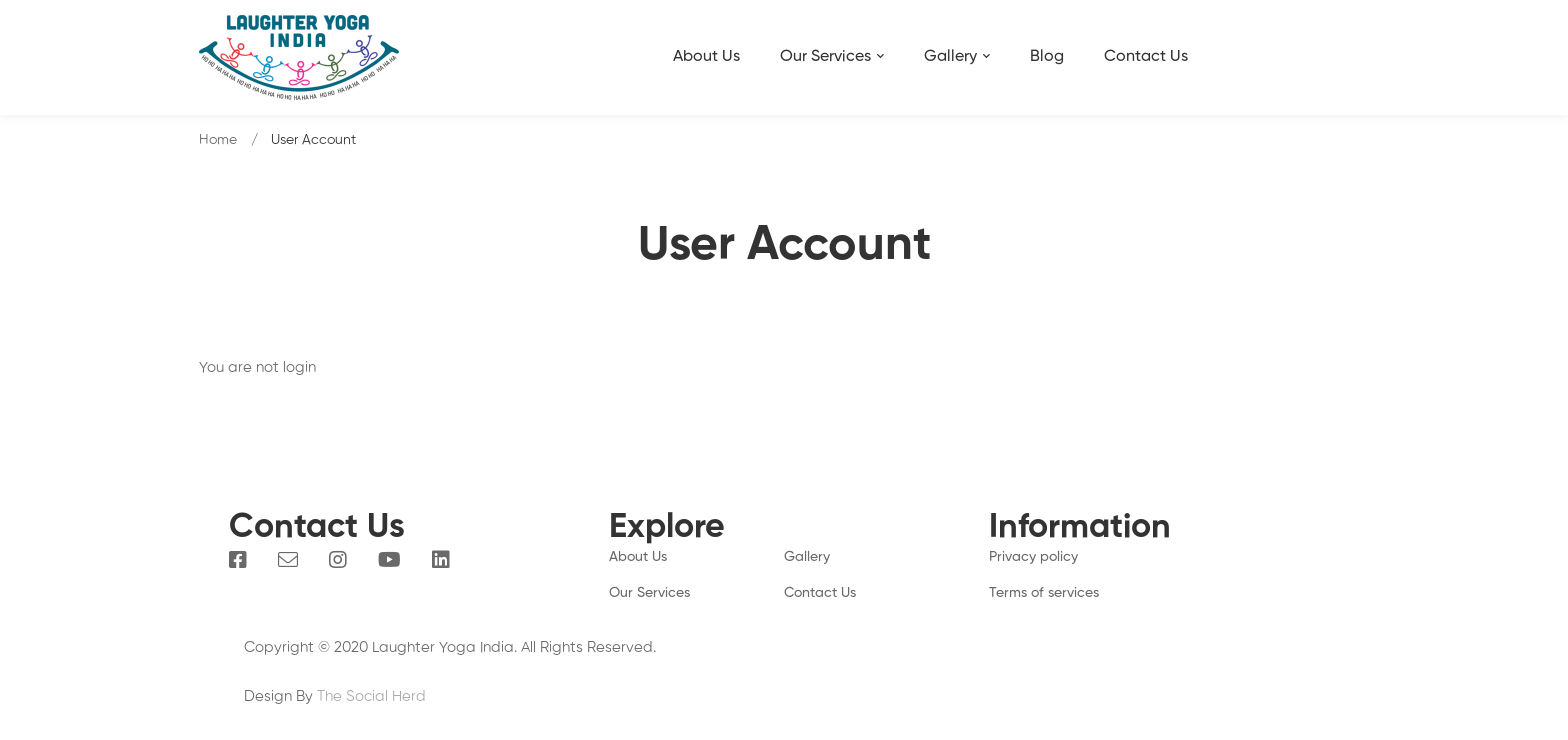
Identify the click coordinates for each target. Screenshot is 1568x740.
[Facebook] (238, 560)
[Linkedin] (441, 560)
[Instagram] (338, 560)
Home (218, 140)
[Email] (288, 560)
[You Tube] (389, 560)
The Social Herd (371, 696)
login (299, 367)
